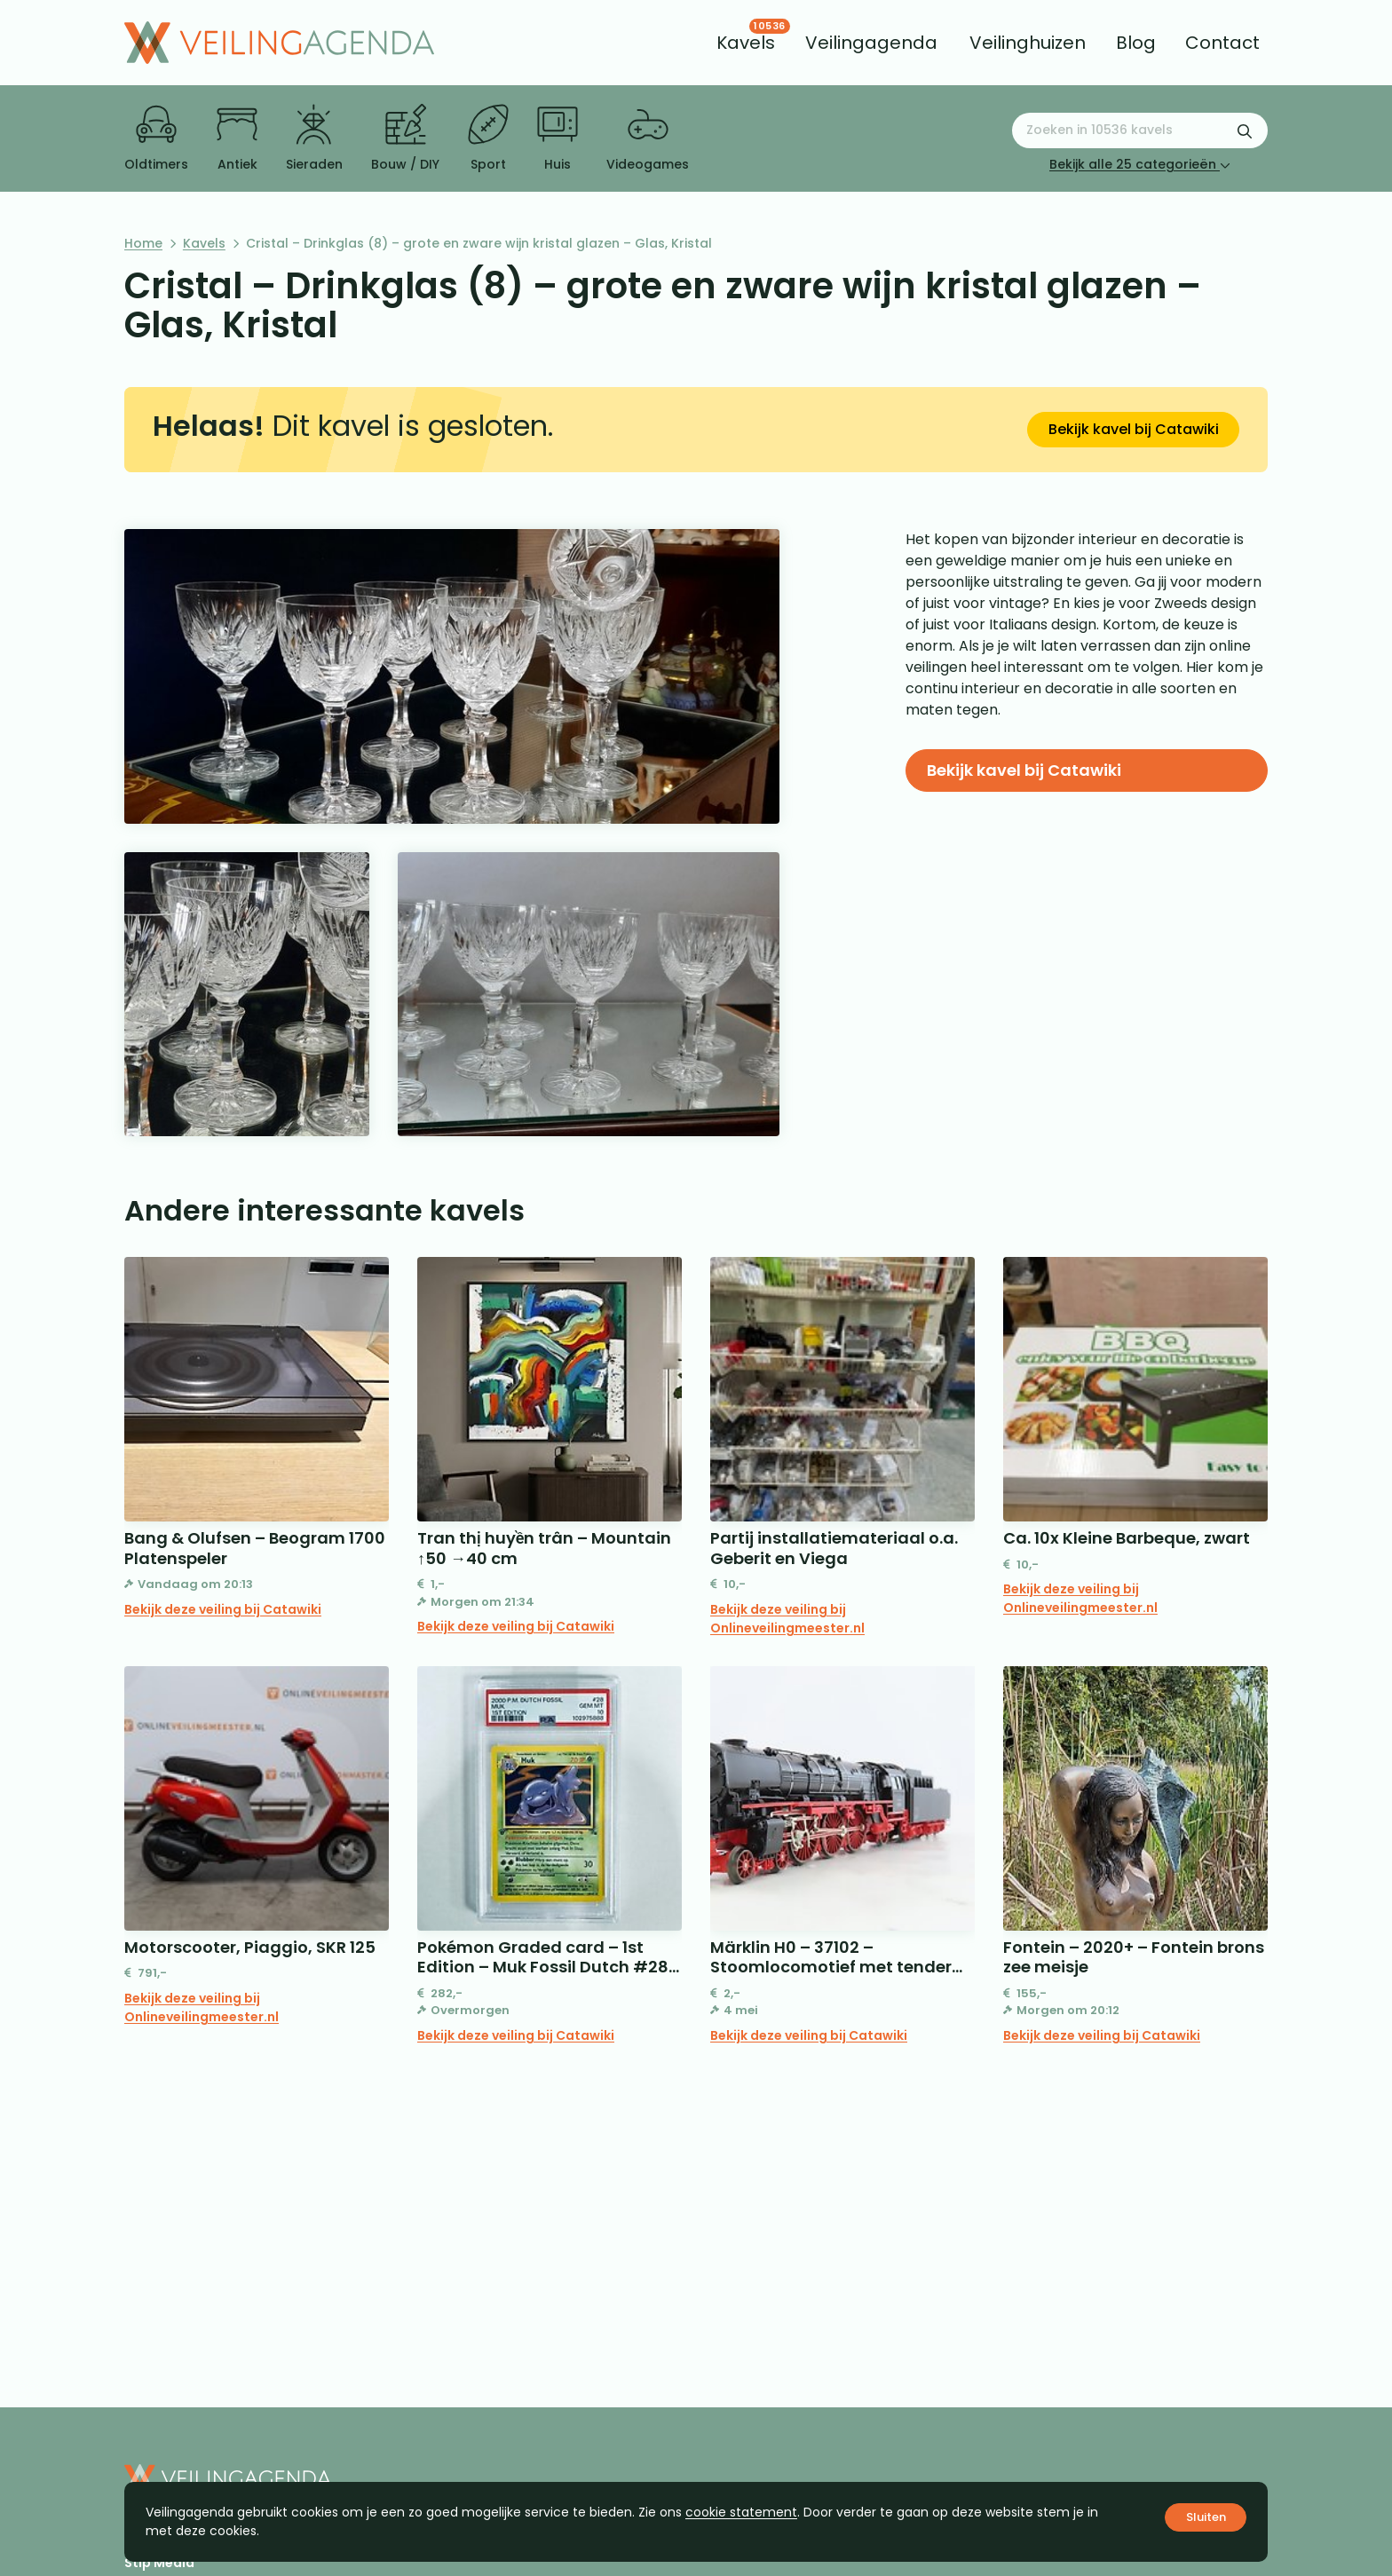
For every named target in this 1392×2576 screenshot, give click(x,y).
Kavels (204, 243)
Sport (488, 138)
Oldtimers (156, 138)
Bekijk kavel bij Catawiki (1133, 429)
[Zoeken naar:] (1140, 130)
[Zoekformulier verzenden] (1244, 130)
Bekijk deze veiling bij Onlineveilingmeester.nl (787, 1618)
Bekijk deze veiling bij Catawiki (222, 1609)
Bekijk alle (1139, 164)
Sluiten (1206, 2517)
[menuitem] (745, 42)
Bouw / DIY (405, 138)
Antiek (237, 138)
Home (143, 243)
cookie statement (741, 2512)
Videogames (647, 138)
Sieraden (314, 138)
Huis (557, 138)
